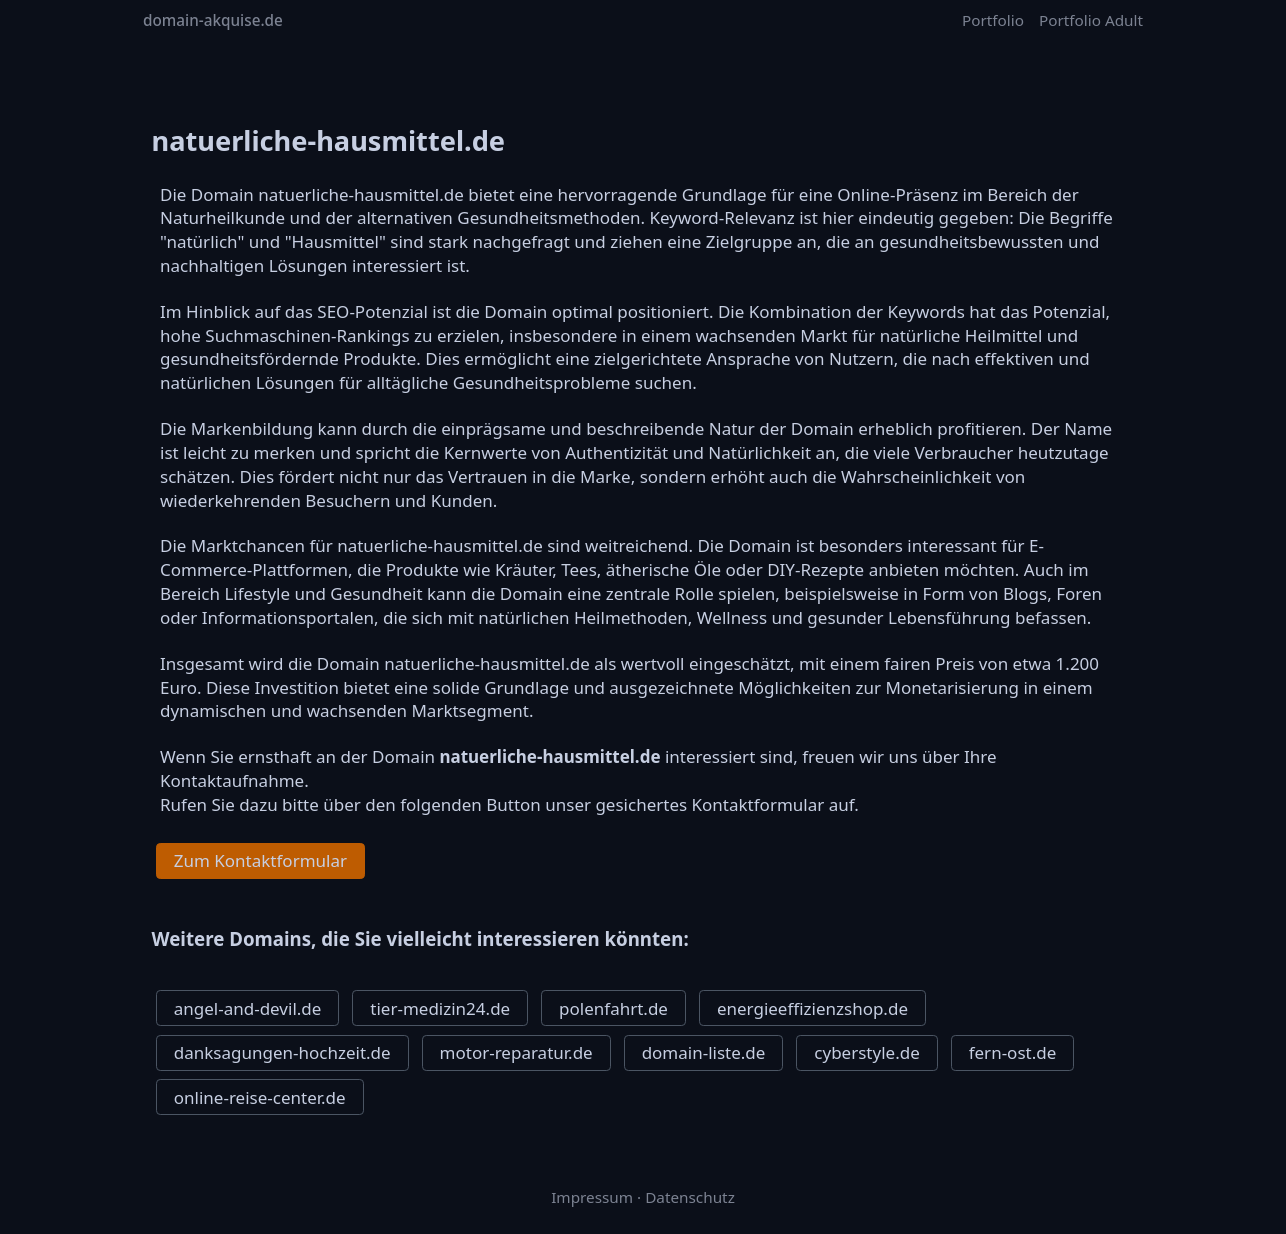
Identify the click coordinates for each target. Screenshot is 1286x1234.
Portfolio (993, 20)
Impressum (592, 1197)
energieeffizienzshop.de (812, 1008)
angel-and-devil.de (248, 1008)
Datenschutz (690, 1197)
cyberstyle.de (866, 1052)
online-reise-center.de (260, 1097)
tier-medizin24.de (440, 1008)
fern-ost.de (1013, 1052)
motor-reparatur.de (516, 1052)
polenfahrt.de (613, 1008)
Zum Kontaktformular (260, 860)
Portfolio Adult (1091, 20)
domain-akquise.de (213, 20)
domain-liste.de (704, 1052)
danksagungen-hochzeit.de (282, 1052)
